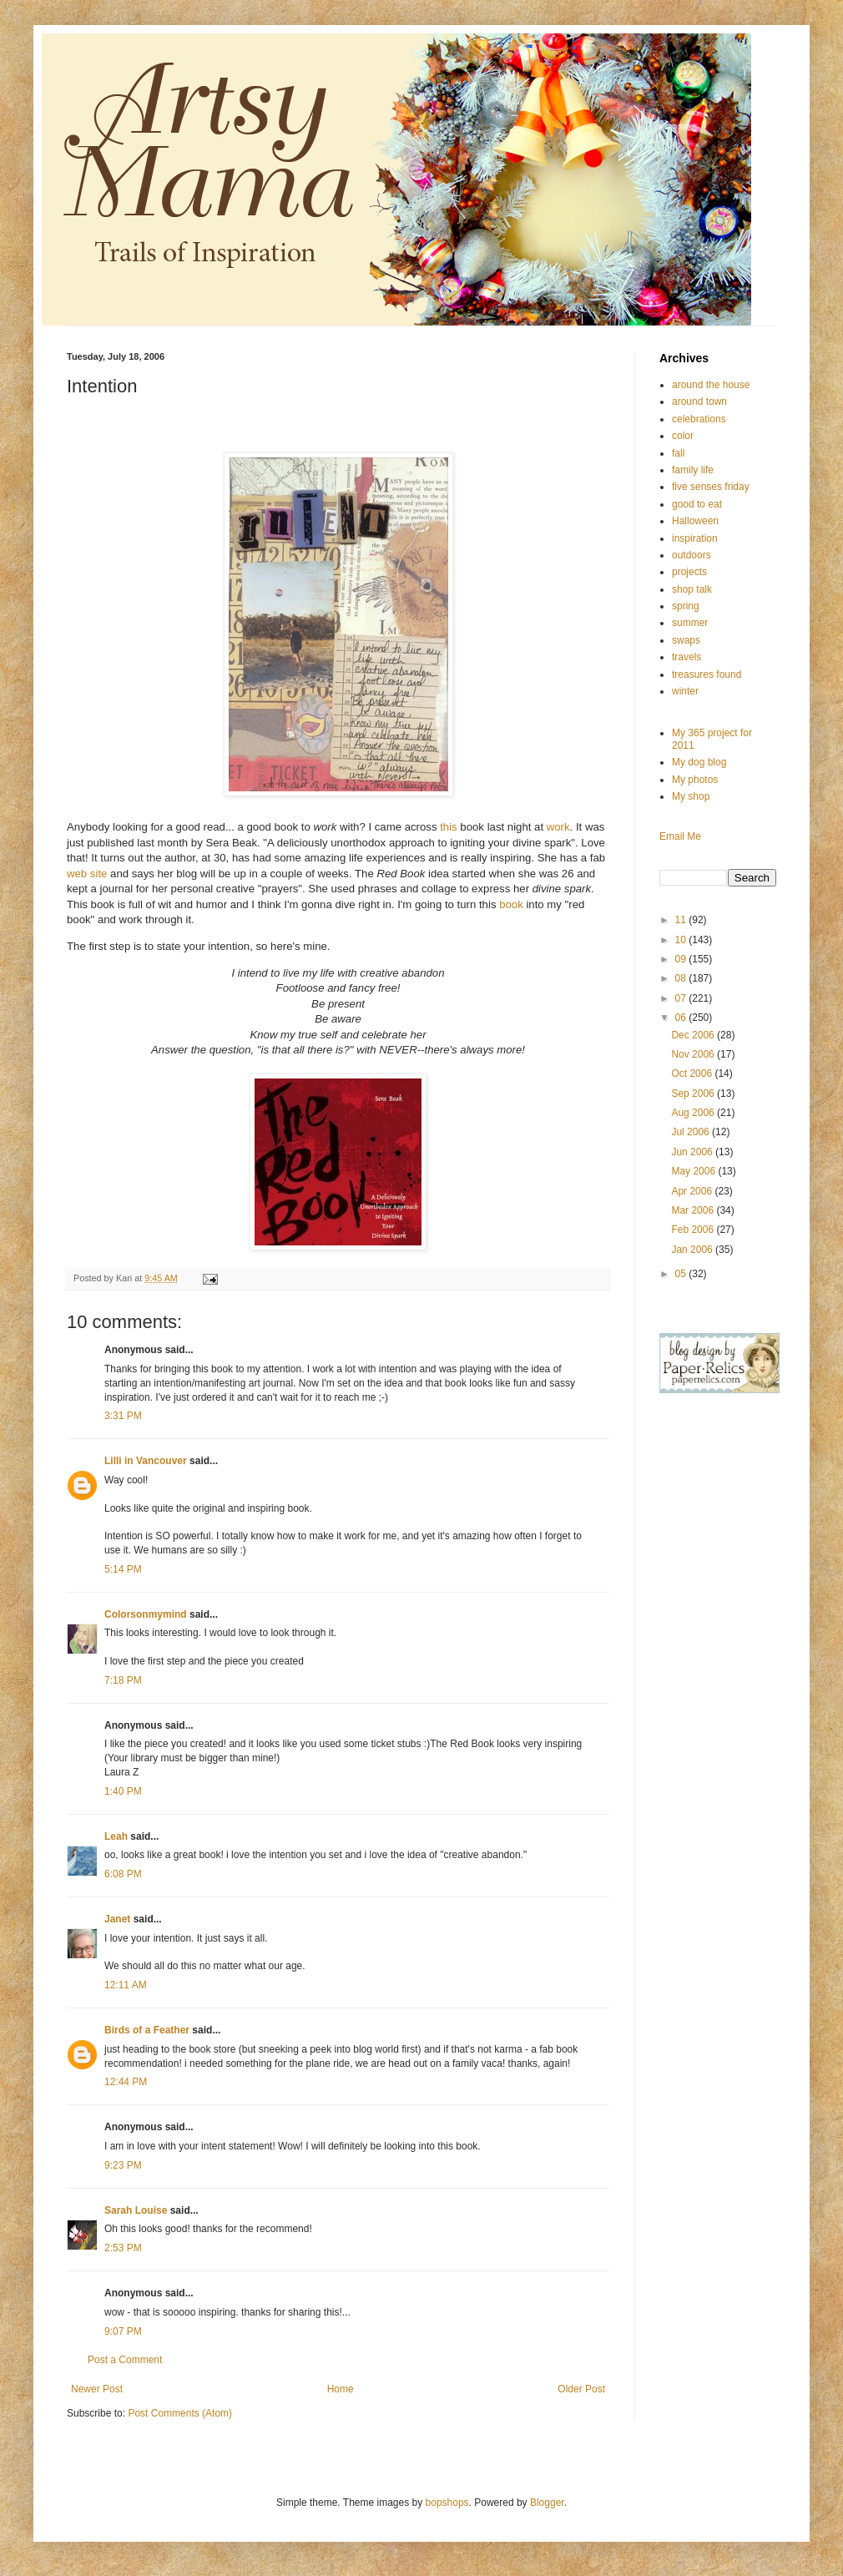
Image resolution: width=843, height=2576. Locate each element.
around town (699, 401)
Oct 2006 (692, 1073)
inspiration (695, 538)
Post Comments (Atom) (180, 2413)
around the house (711, 385)
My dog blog (699, 762)
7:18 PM (123, 1680)
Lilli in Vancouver (145, 1461)
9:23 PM (123, 2165)
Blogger (547, 2502)
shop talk (692, 589)
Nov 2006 (694, 1054)
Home (340, 2389)
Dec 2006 (694, 1035)
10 (682, 940)
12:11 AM (125, 1985)
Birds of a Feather (146, 2030)
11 (682, 920)
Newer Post (97, 2389)
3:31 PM (123, 1416)
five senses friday (711, 486)
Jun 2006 (693, 1152)
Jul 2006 (691, 1132)
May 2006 (694, 1171)
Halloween (695, 521)
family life (693, 470)
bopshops (447, 2502)
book (511, 904)
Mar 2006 (693, 1210)
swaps (686, 640)
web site (88, 873)
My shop (690, 796)
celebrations (699, 419)
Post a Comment (125, 2360)
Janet (117, 1919)
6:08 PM (123, 1874)
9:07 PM (123, 2331)
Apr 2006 (692, 1191)
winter (685, 691)
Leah (116, 1836)
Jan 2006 (693, 1249)
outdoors (691, 555)
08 (682, 978)
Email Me (680, 836)
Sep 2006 (694, 1093)
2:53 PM (123, 2248)
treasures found (706, 674)
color (683, 436)
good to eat (697, 504)
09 (682, 959)
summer (690, 623)
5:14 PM (123, 1569)
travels (686, 657)
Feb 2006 (693, 1229)
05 (682, 1274)
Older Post (581, 2389)
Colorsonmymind (145, 1614)
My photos (695, 779)
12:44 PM (125, 2082)
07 (682, 998)
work (558, 827)
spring (685, 606)
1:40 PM (123, 1791)
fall (678, 453)
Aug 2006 (694, 1113)
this (448, 827)
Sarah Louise (135, 2210)
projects (689, 572)
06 (682, 1017)
